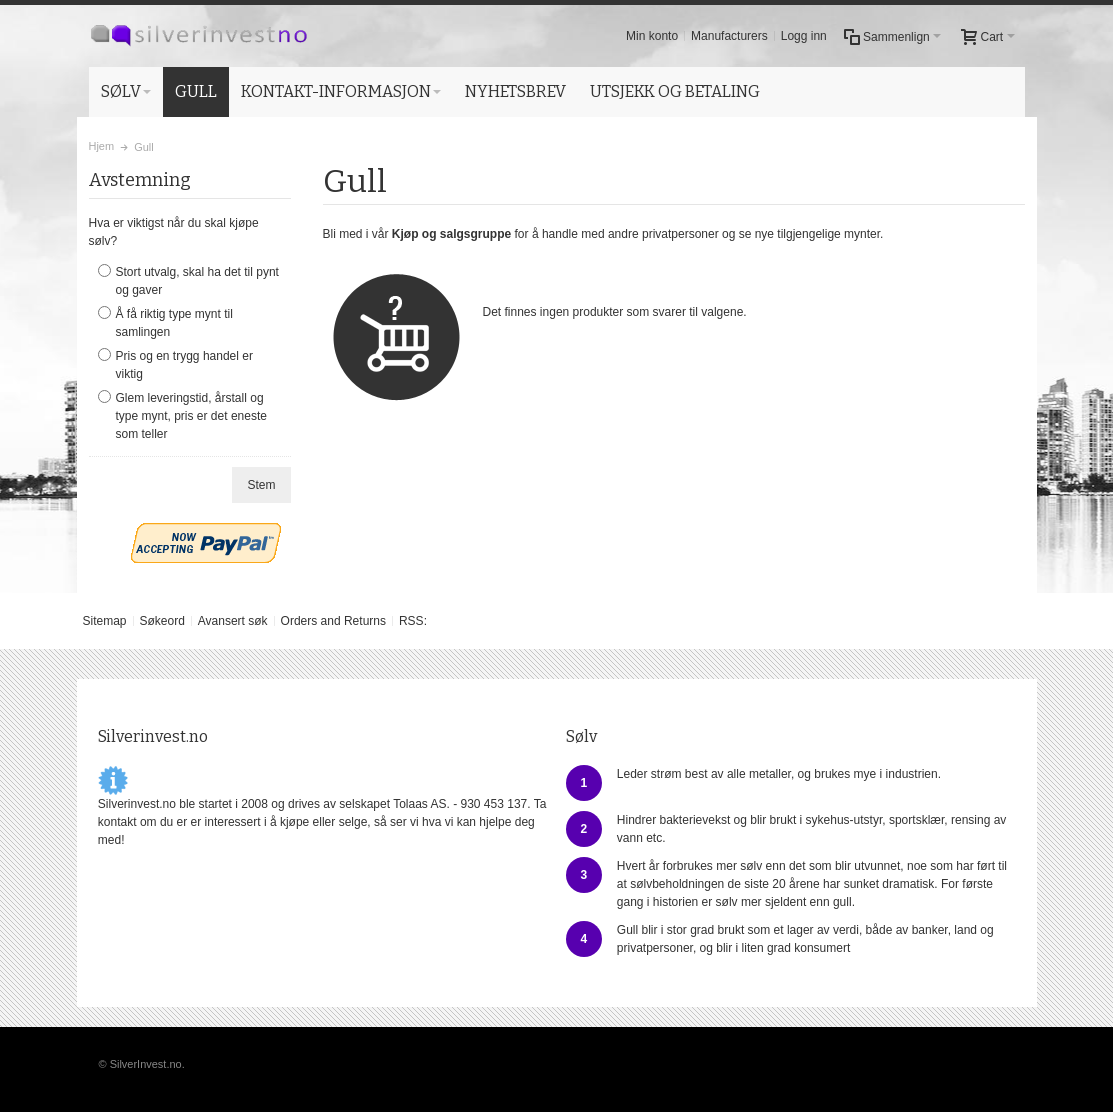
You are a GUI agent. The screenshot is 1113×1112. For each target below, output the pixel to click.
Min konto (652, 36)
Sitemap (104, 621)
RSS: (413, 621)
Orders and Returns (333, 621)
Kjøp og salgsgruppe (451, 234)
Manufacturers (729, 36)
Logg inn (804, 36)
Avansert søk (233, 621)
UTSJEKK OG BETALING (675, 91)
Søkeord (161, 621)
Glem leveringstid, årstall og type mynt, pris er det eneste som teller (191, 416)
